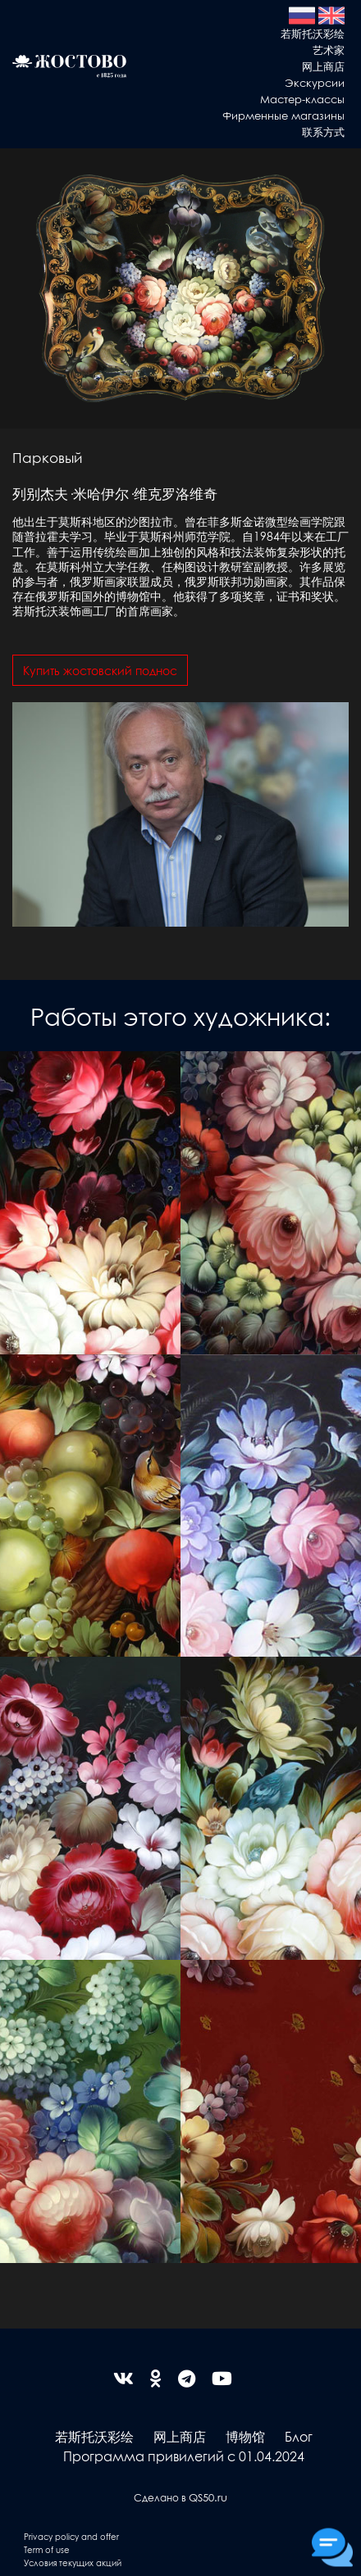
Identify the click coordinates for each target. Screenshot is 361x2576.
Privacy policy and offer (71, 2536)
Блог (299, 2436)
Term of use (47, 2549)
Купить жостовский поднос (100, 670)
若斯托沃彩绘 (313, 33)
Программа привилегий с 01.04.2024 (183, 2456)
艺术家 (329, 50)
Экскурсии (315, 82)
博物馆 (245, 2436)
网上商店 (323, 66)
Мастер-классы (302, 99)
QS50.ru (208, 2497)
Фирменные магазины (283, 115)
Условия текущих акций (72, 2562)
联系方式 (323, 131)
